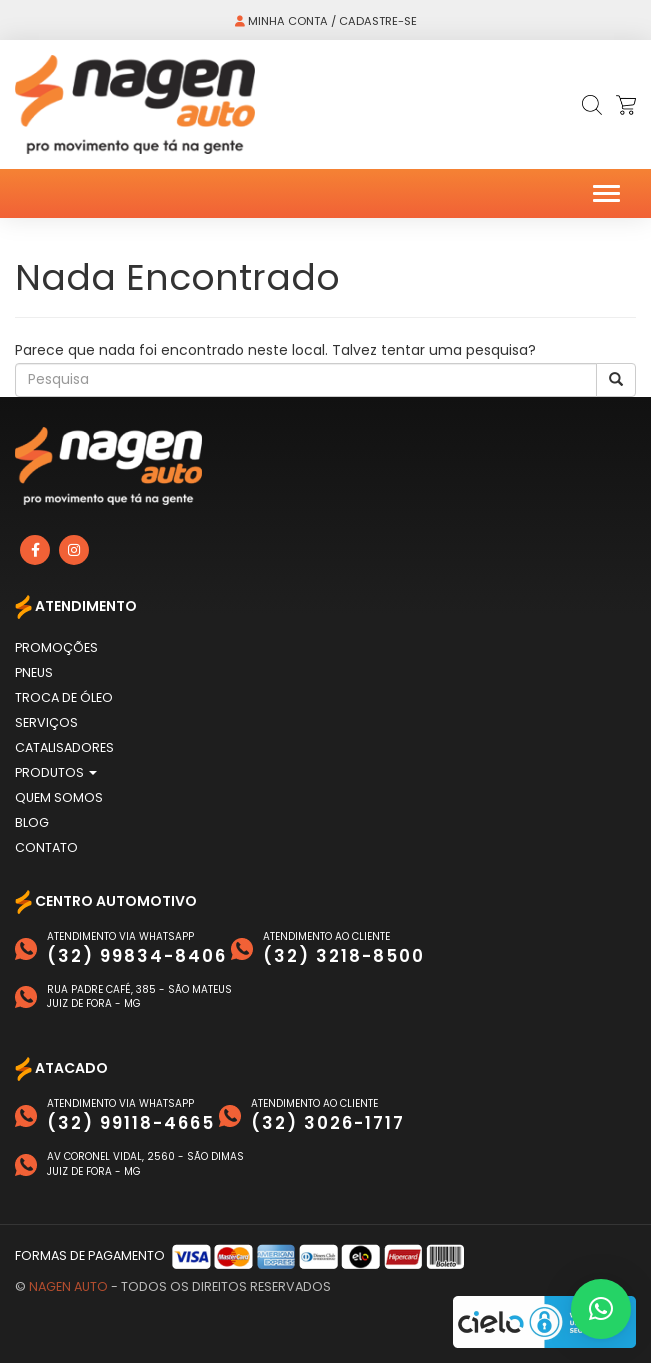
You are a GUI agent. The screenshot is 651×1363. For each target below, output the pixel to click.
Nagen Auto (68, 1286)
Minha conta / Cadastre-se (326, 21)
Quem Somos (59, 797)
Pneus (34, 672)
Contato (46, 847)
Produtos (56, 772)
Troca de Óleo (64, 697)
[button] (601, 1309)
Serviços (46, 722)
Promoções (56, 647)
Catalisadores (64, 747)
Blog (32, 822)
